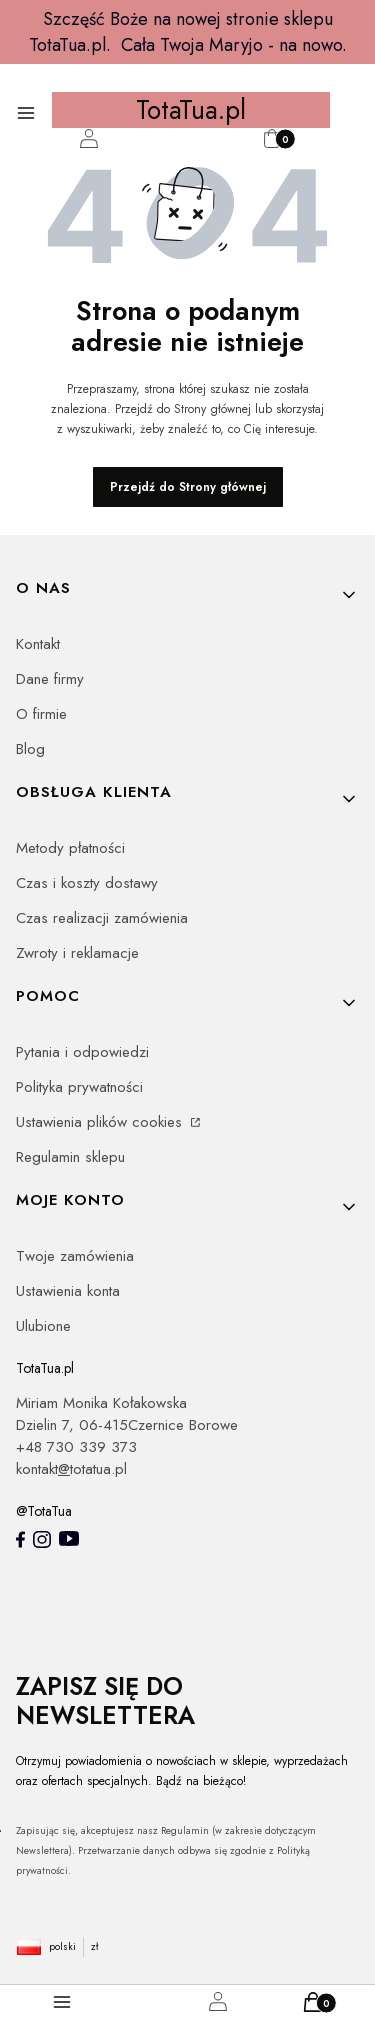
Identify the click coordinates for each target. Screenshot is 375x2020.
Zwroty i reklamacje (77, 953)
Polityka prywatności (79, 1087)
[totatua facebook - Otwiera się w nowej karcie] (20, 1540)
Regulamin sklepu (70, 1157)
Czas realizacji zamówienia (102, 918)
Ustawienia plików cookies (101, 1122)
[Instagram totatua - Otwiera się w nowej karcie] (42, 1540)
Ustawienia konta (68, 1291)
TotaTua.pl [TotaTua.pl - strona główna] (191, 110)
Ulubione (43, 1326)
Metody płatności (70, 848)
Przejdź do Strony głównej (188, 487)
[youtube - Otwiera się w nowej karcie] (69, 1538)
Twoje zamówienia (75, 1256)
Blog (30, 749)
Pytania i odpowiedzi (82, 1052)
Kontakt (38, 644)
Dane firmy (50, 679)
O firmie (41, 714)
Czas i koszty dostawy (87, 883)
